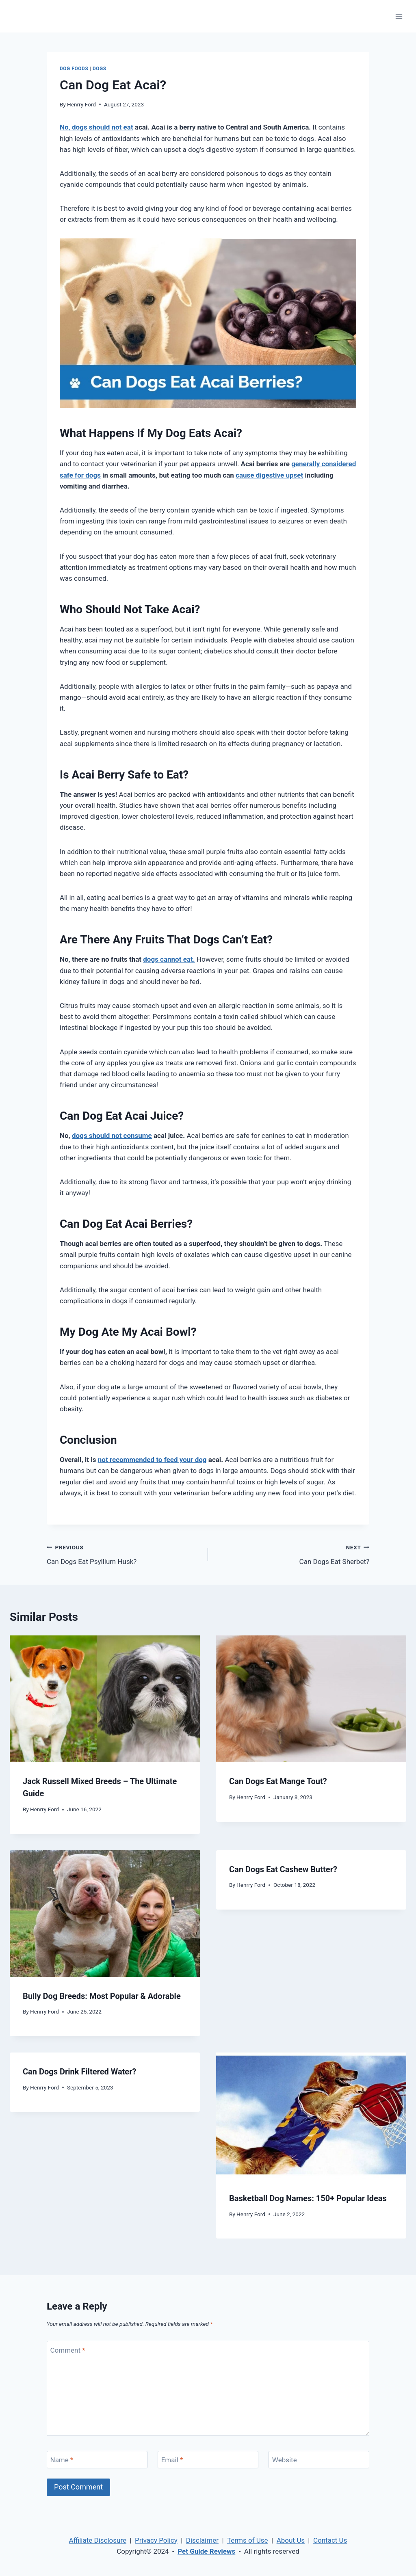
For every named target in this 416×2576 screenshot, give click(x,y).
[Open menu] (398, 16)
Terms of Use (247, 2540)
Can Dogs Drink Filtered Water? (79, 2071)
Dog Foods (74, 68)
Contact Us (330, 2540)
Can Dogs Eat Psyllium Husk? (124, 1554)
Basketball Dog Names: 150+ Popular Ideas (308, 2198)
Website (284, 2460)
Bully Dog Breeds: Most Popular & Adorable (102, 1996)
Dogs (99, 68)
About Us (291, 2540)
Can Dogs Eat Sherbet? (292, 1554)
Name (62, 2460)
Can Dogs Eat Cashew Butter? (283, 1869)
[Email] (208, 2459)
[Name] (97, 2459)
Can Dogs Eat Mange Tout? (278, 1781)
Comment (67, 2350)
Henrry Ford (81, 104)
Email (172, 2460)
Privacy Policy (156, 2540)
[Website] (319, 2459)
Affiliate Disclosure (97, 2540)
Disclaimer (202, 2540)
